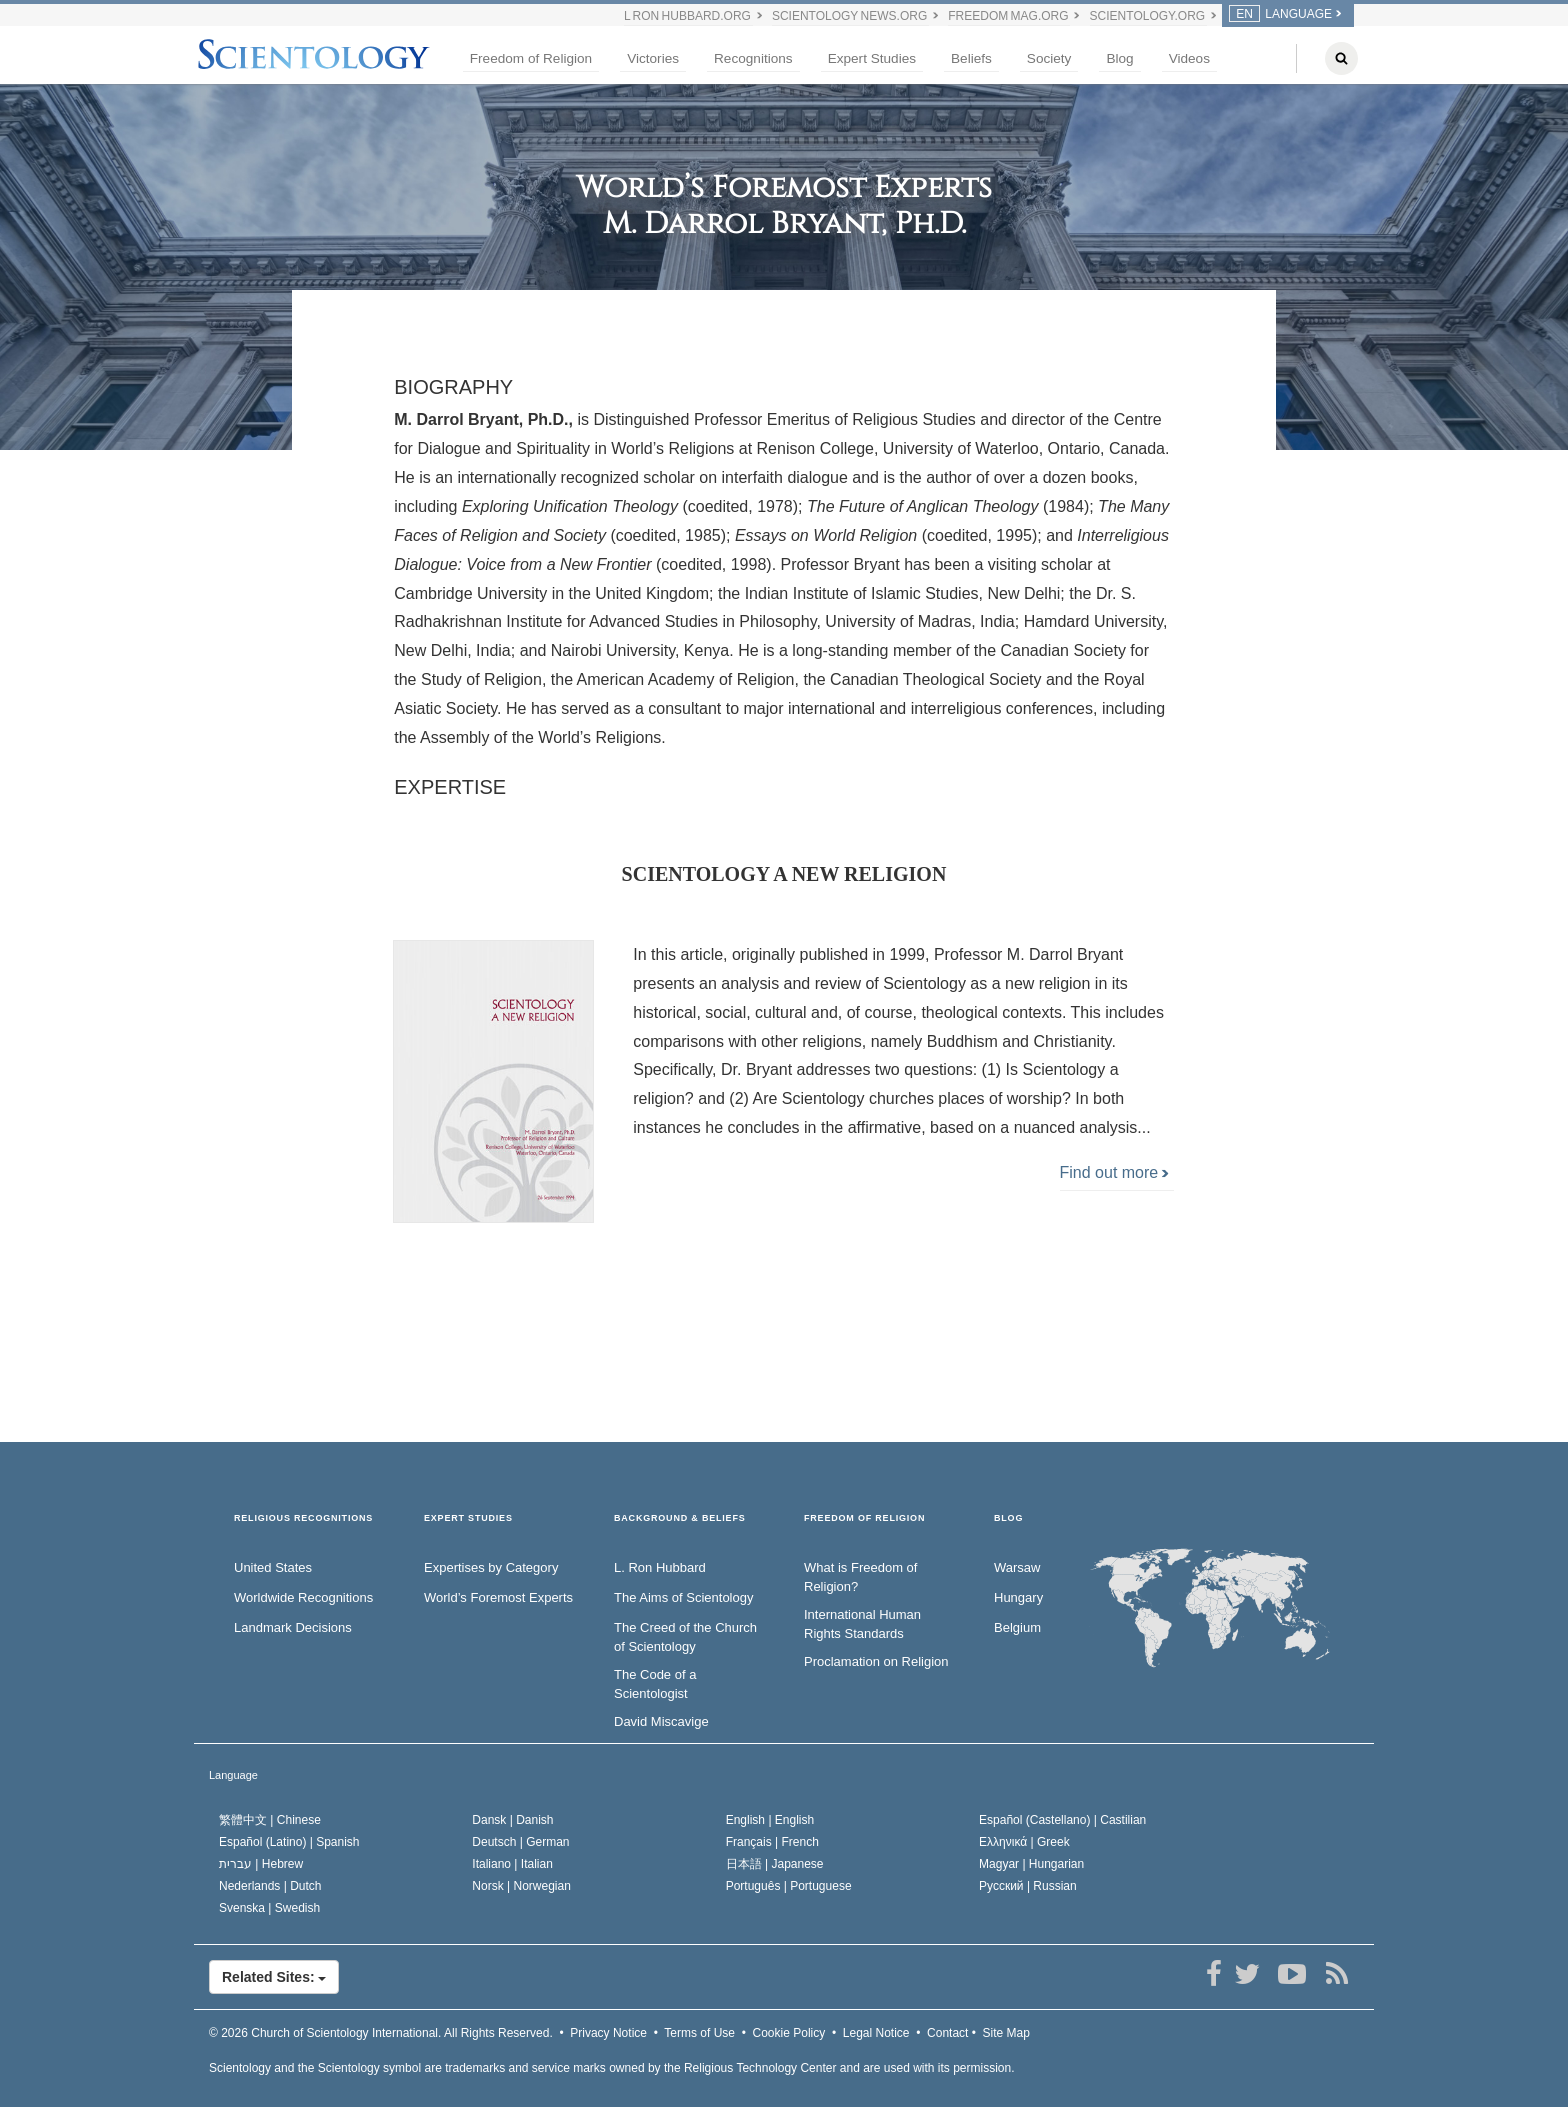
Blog (1119, 58)
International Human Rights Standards (862, 1624)
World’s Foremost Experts (498, 1597)
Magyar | (1031, 1864)
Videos (1189, 58)
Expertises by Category (491, 1567)
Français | (772, 1842)
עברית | (261, 1864)
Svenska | (269, 1908)
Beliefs (971, 58)
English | (770, 1820)
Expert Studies (872, 58)
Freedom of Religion (531, 58)
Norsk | (521, 1886)
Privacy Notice (608, 2033)
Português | (789, 1886)
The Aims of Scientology (683, 1597)
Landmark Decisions (293, 1627)
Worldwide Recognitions (303, 1597)
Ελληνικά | (1024, 1842)
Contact (947, 2033)
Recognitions (753, 58)
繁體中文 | (270, 1820)
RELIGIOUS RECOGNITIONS (303, 1518)
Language (233, 1775)
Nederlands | (270, 1886)
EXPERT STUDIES (468, 1518)
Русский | (1028, 1886)
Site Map (1006, 2033)
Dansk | (512, 1820)
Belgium (1017, 1627)
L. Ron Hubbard (660, 1567)
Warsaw (1017, 1567)
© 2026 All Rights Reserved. (381, 2033)
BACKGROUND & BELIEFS (680, 1518)
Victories (653, 58)
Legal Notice (876, 2033)
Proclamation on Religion (876, 1661)
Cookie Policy (789, 2033)
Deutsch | (520, 1842)
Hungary (1018, 1597)
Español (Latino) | (289, 1842)
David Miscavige (661, 1721)
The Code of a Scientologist (655, 1684)
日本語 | (775, 1864)
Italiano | (512, 1864)
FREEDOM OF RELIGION (864, 1518)
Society (1049, 58)
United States (273, 1567)
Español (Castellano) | (1062, 1820)
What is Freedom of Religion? (860, 1577)
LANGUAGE (1280, 14)
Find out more (1114, 1172)
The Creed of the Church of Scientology (685, 1637)
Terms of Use (699, 2033)
